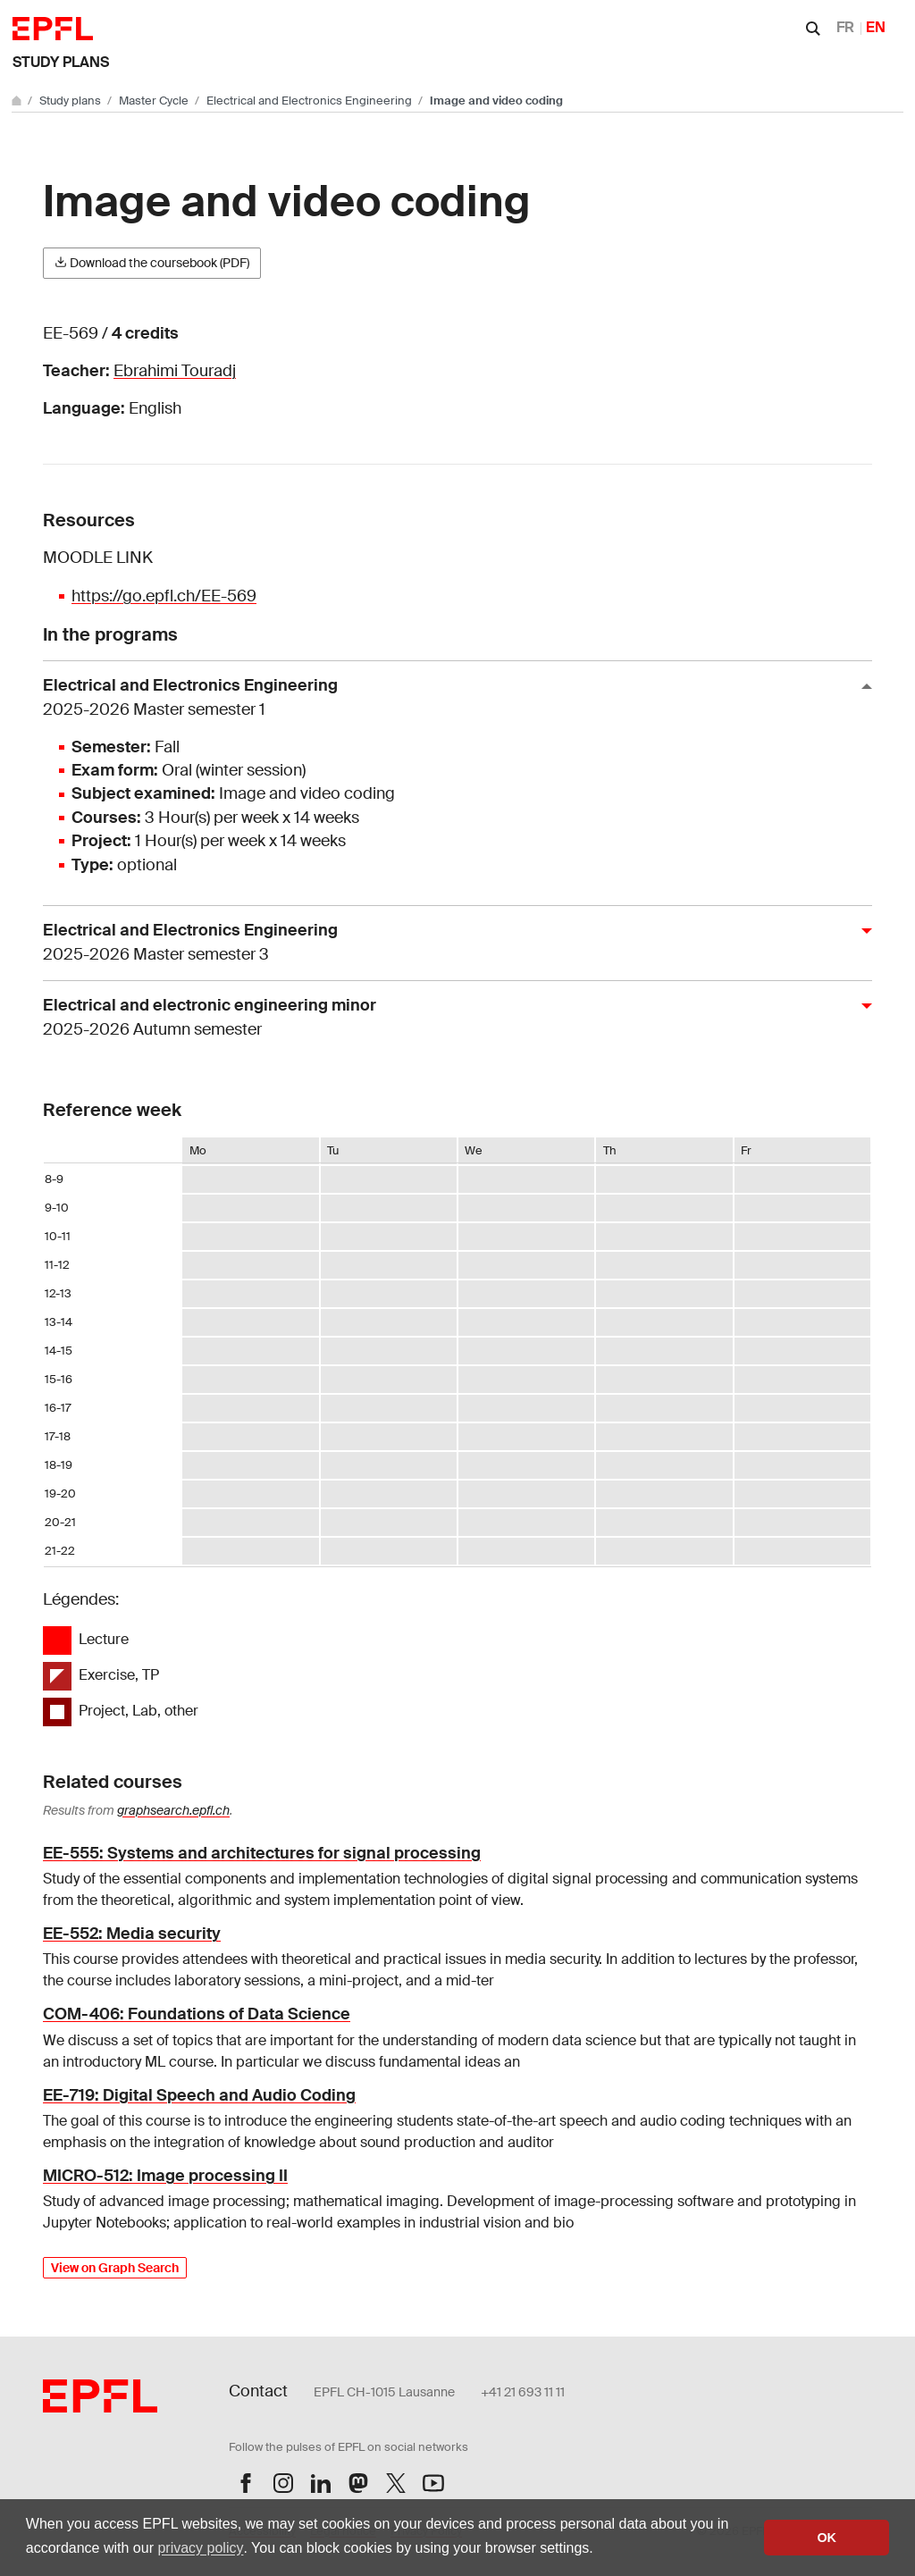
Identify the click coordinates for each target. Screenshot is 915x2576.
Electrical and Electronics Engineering (310, 100)
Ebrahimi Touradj (174, 371)
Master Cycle (155, 100)
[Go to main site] (18, 100)
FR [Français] (845, 27)
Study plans (61, 62)
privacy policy (200, 2547)
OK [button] (826, 2537)
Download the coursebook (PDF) (152, 263)
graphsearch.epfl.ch (173, 1810)
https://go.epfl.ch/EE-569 (163, 596)
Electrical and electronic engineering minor (450, 1018)
